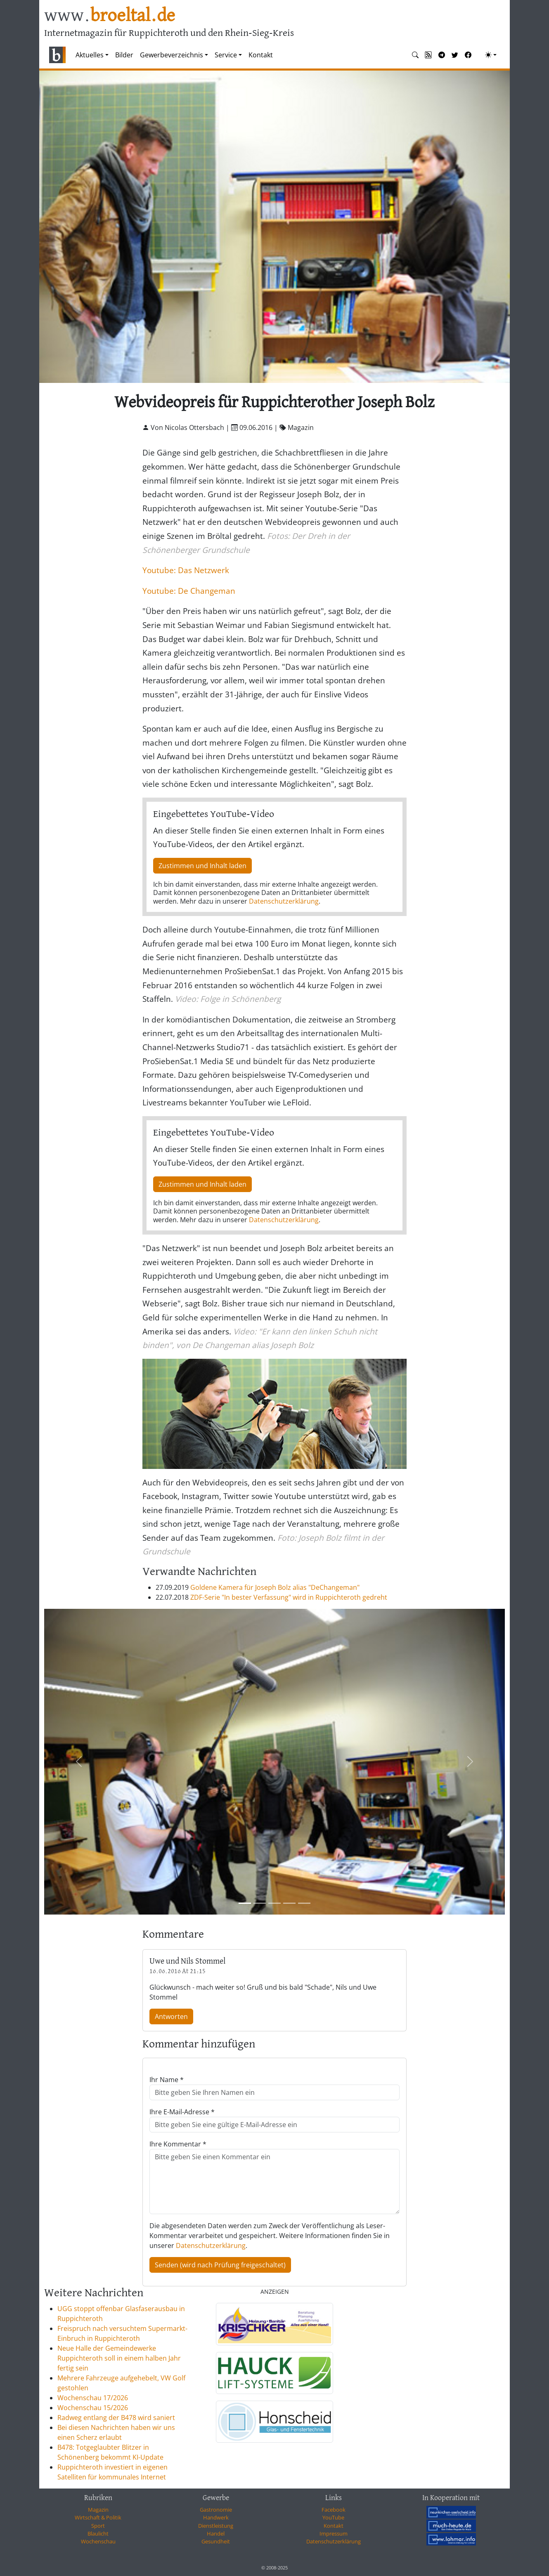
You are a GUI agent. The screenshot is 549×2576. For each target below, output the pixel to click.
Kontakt (260, 54)
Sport (98, 2525)
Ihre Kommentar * (177, 2144)
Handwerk (216, 2517)
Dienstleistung (215, 2525)
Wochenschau (98, 2541)
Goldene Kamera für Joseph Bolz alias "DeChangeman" (275, 1587)
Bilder (124, 54)
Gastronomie (216, 2509)
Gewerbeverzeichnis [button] (171, 54)
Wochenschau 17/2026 (92, 2397)
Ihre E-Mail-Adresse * (182, 2111)
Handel (216, 2533)
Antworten (171, 2016)
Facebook (333, 2509)
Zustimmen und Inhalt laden (202, 865)
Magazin (98, 2509)
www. (109, 16)
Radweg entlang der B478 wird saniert (116, 2417)
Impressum (333, 2533)
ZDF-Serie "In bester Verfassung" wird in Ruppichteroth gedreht (288, 1597)
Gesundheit (215, 2541)
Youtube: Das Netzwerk (185, 570)
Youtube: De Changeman (188, 590)
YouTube (333, 2517)
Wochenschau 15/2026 (92, 2407)
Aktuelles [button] (90, 54)
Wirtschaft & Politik (98, 2517)
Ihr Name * (166, 2079)
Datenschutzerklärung (284, 901)
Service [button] (226, 54)
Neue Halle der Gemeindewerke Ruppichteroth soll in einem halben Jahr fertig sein (119, 2358)
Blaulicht (98, 2533)
